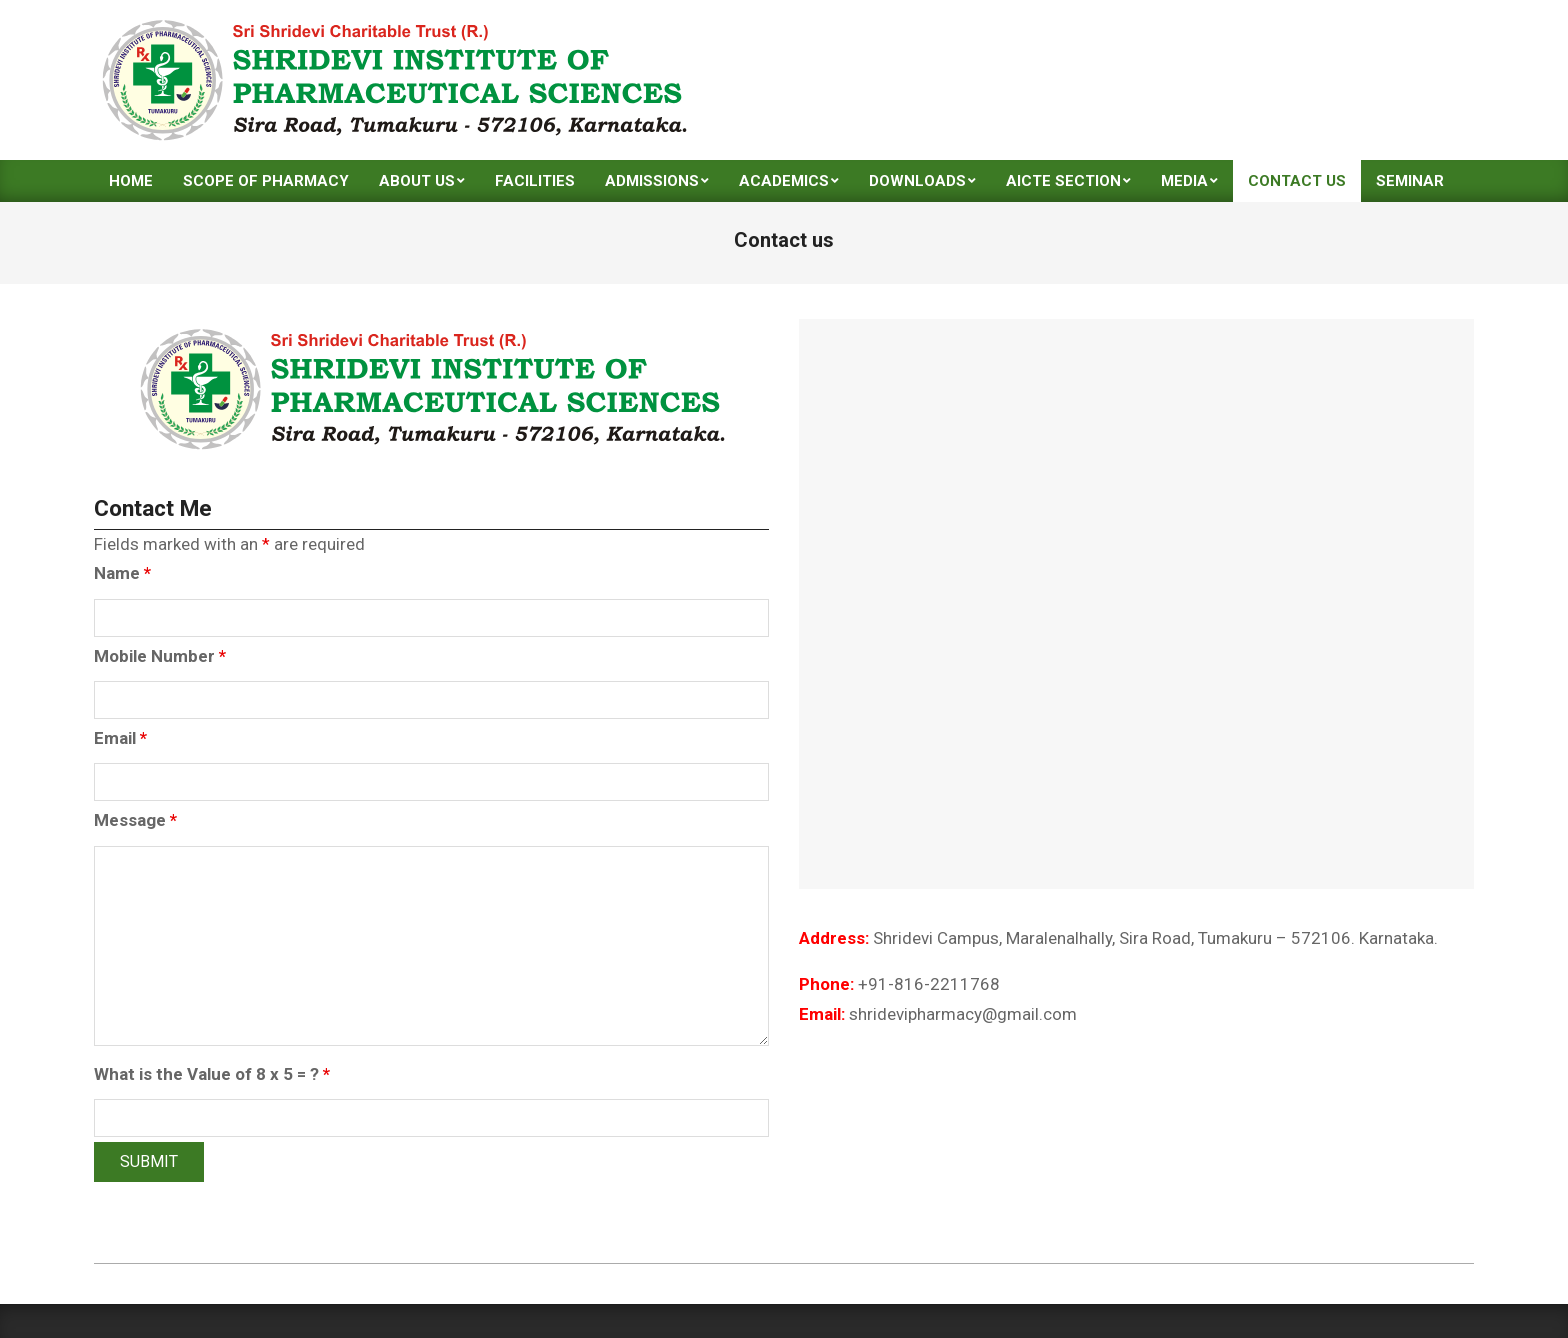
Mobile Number (160, 656)
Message (135, 820)
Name (122, 573)
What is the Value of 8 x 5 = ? (212, 1074)
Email (120, 738)
